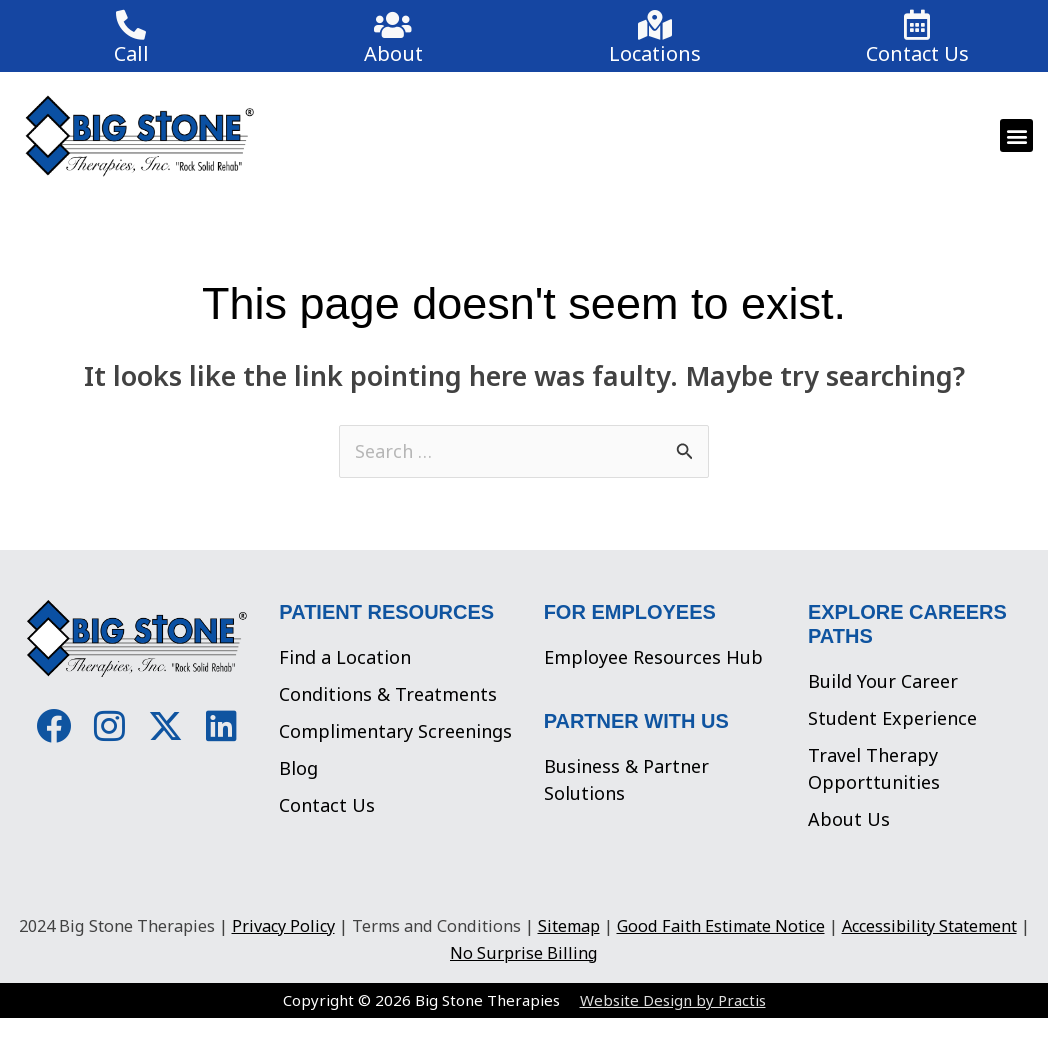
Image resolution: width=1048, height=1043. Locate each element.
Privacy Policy (283, 926)
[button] (1016, 135)
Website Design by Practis (673, 1000)
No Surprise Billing (524, 953)
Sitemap (569, 926)
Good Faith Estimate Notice (721, 926)
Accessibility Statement (929, 926)
